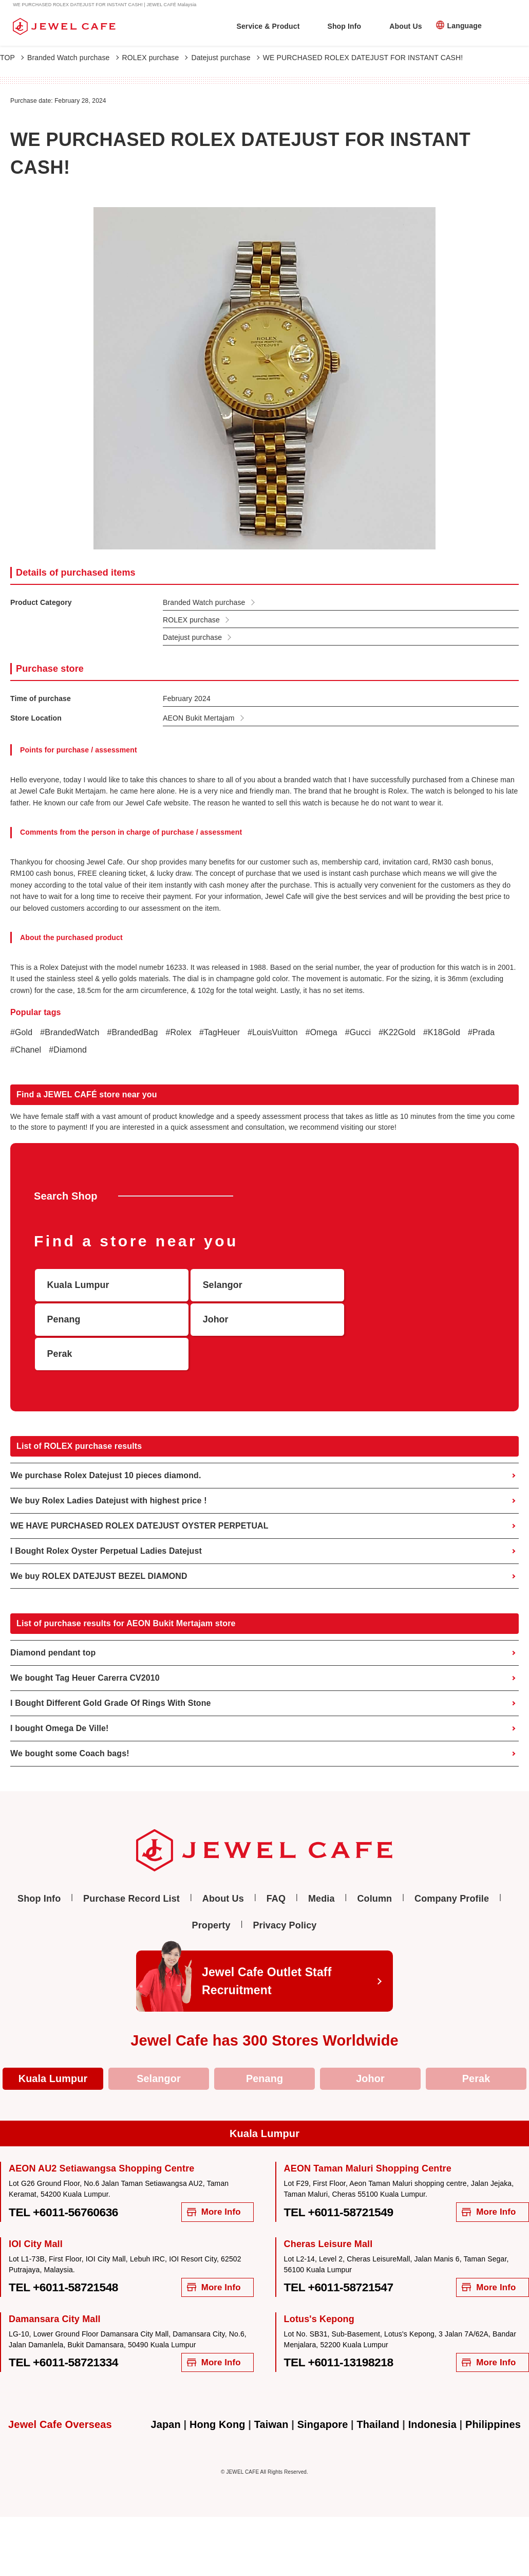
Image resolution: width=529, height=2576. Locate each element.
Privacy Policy (284, 1892)
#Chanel (26, 1049)
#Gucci (359, 1032)
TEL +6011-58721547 (339, 2254)
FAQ (276, 1866)
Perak (476, 2045)
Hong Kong (217, 2392)
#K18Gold (443, 1032)
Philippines (493, 2392)
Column (374, 1866)
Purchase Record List (131, 1866)
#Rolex (179, 1032)
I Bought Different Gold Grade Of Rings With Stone (111, 1669)
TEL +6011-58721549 (339, 2179)
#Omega (322, 1032)
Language (464, 26)
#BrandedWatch (70, 1032)
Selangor (159, 2045)
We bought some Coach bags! (70, 1720)
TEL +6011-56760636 (64, 2179)
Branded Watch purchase (73, 57)
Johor (370, 2045)
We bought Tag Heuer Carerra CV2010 (85, 1644)
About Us (405, 26)
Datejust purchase (225, 57)
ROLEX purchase (155, 57)
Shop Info (344, 26)
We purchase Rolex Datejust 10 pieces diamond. (106, 1441)
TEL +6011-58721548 (64, 2254)
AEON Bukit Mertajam (199, 718)
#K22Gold (398, 1032)
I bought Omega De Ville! (59, 1694)
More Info (213, 2179)
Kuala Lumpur (53, 2045)
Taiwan (271, 2392)
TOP (12, 57)
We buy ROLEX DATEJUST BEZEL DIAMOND (99, 1542)
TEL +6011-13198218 (339, 2329)
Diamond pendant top (53, 1619)
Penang (264, 2045)
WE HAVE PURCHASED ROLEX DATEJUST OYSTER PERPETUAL (140, 1491)
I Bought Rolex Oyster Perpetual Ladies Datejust (106, 1517)
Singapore (322, 2392)
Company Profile (451, 1866)
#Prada (483, 1032)
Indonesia (432, 2392)
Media (321, 1866)
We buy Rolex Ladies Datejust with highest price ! (108, 1466)
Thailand (378, 2392)
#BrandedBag (132, 1032)
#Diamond (68, 1049)
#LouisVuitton (274, 1032)
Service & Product (267, 26)
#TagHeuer (220, 1032)
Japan (165, 2392)
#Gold (21, 1032)
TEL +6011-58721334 (64, 2329)
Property (211, 1892)
